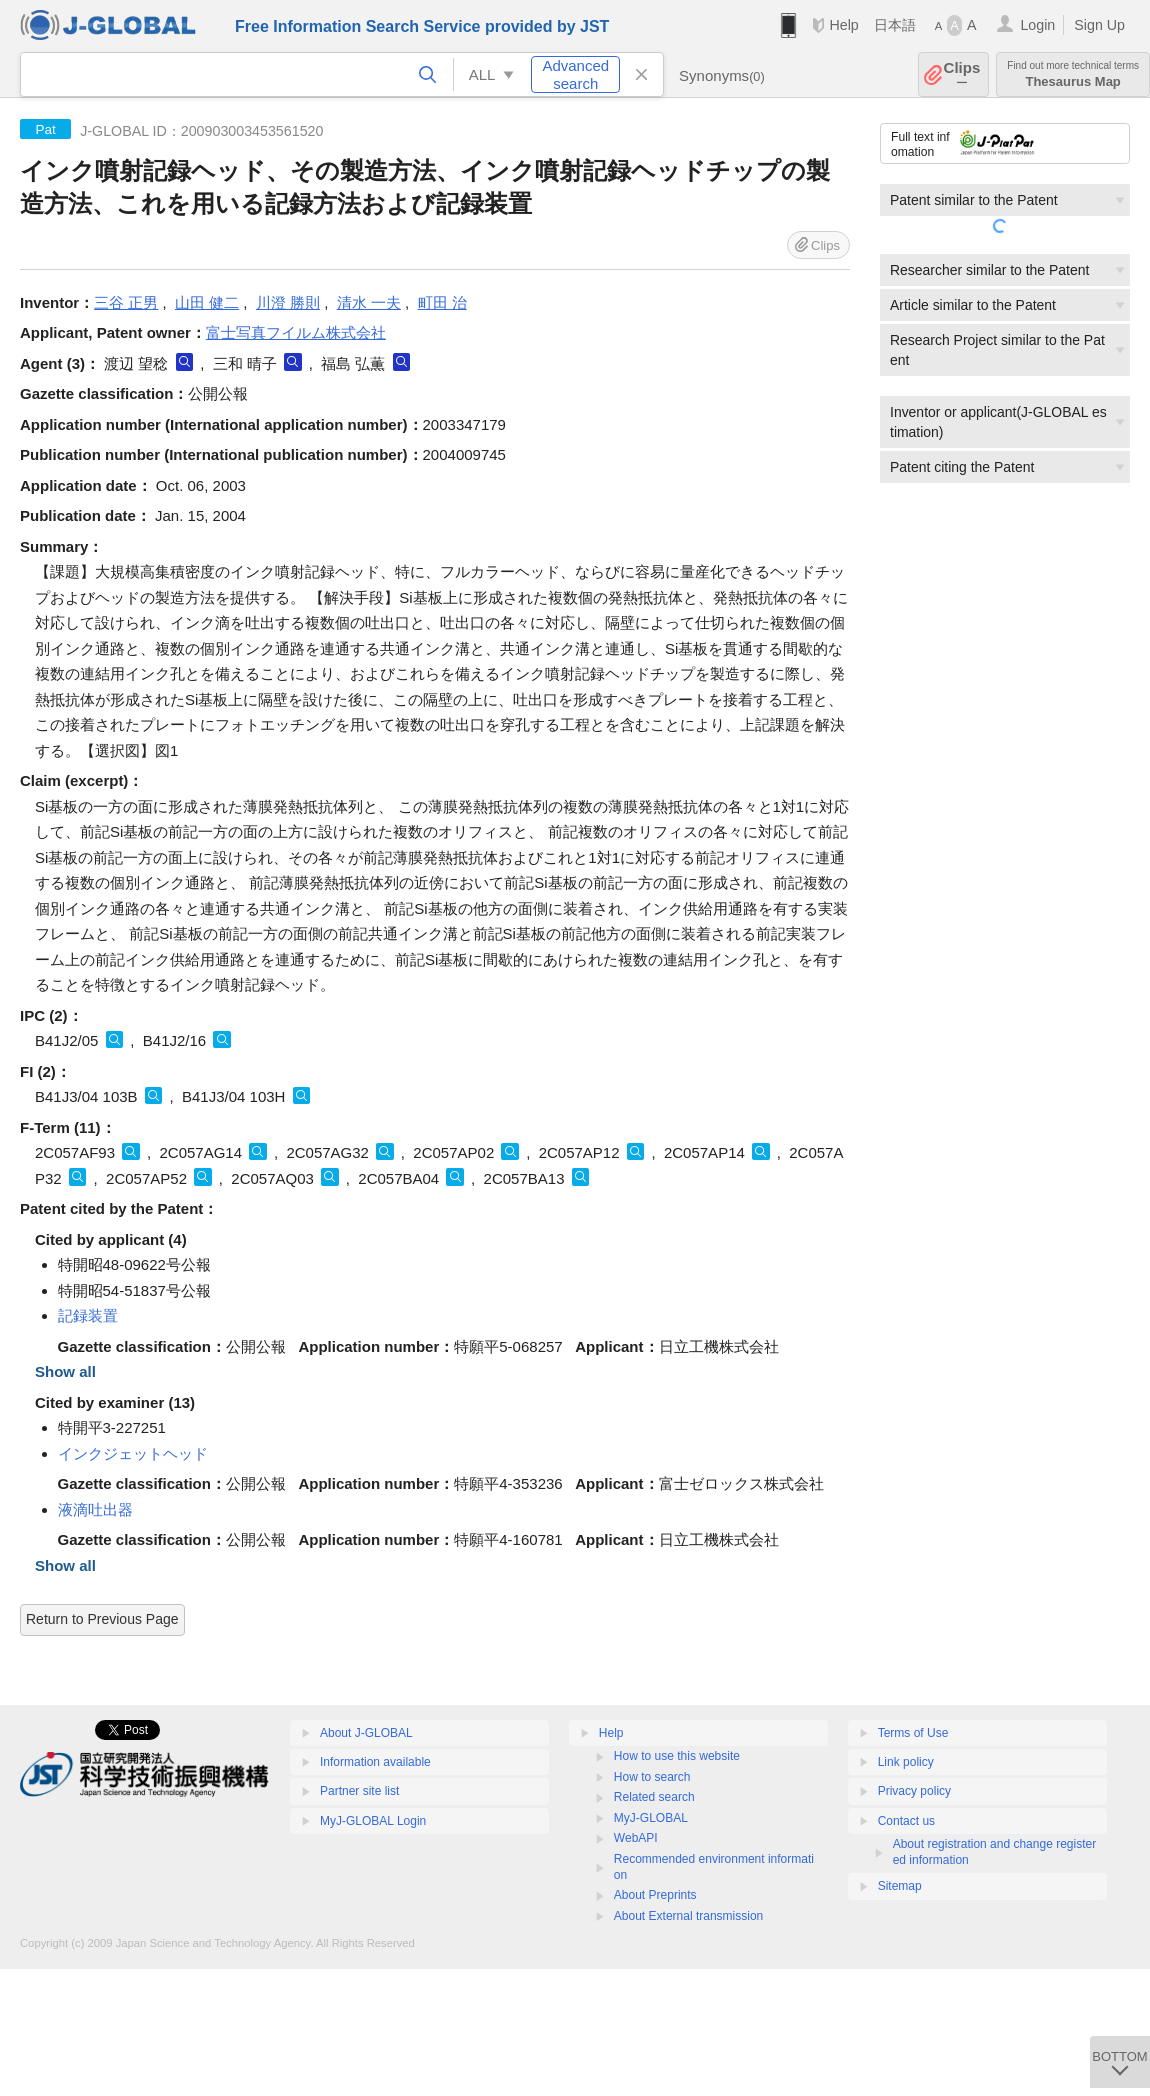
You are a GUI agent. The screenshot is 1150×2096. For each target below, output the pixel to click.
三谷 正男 (126, 302)
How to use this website (677, 1756)
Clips (962, 74)
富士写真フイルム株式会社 (296, 332)
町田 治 (442, 302)
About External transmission (688, 1916)
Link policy (906, 1762)
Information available (375, 1762)
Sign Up (1099, 25)
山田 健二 (207, 302)
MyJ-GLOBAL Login (373, 1821)
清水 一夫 (369, 302)
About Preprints (655, 1895)
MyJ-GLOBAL (651, 1818)
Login (1037, 25)
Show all (65, 1371)
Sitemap (900, 1886)
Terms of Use (913, 1733)
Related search (654, 1797)
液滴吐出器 (95, 1509)
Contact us (906, 1821)
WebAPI (636, 1838)
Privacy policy (914, 1791)
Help (843, 25)
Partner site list (359, 1791)
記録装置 (88, 1315)
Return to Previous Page (102, 1619)
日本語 (895, 25)
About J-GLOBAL (366, 1733)
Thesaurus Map (1073, 74)
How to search (652, 1777)
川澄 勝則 (288, 302)
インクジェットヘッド (133, 1453)
